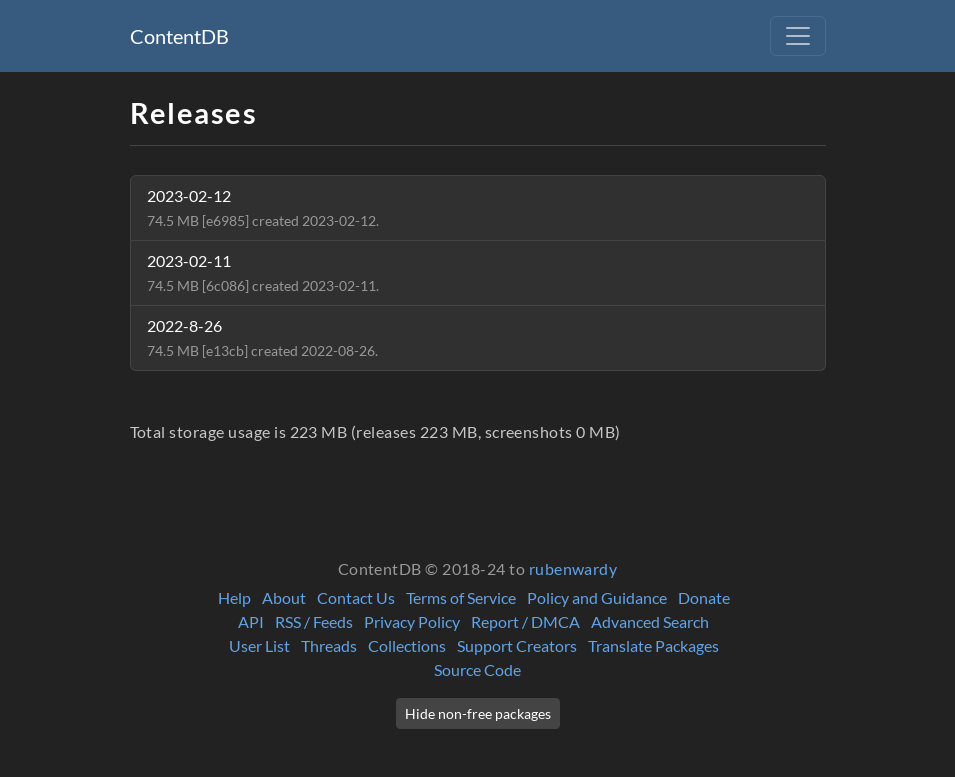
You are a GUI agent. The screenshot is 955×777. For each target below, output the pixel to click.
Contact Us (356, 597)
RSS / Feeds (314, 621)
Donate (704, 597)
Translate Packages (653, 645)
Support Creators (517, 645)
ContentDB (179, 36)
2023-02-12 (263, 207)
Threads (329, 645)
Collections (407, 645)
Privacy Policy (412, 621)
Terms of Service (461, 597)
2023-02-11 (263, 272)
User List (259, 645)
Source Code (477, 669)
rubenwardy (573, 568)
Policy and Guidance (597, 597)
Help (234, 597)
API (251, 621)
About (284, 597)
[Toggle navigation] (798, 36)
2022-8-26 (262, 337)
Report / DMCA (525, 621)
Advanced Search (650, 621)
